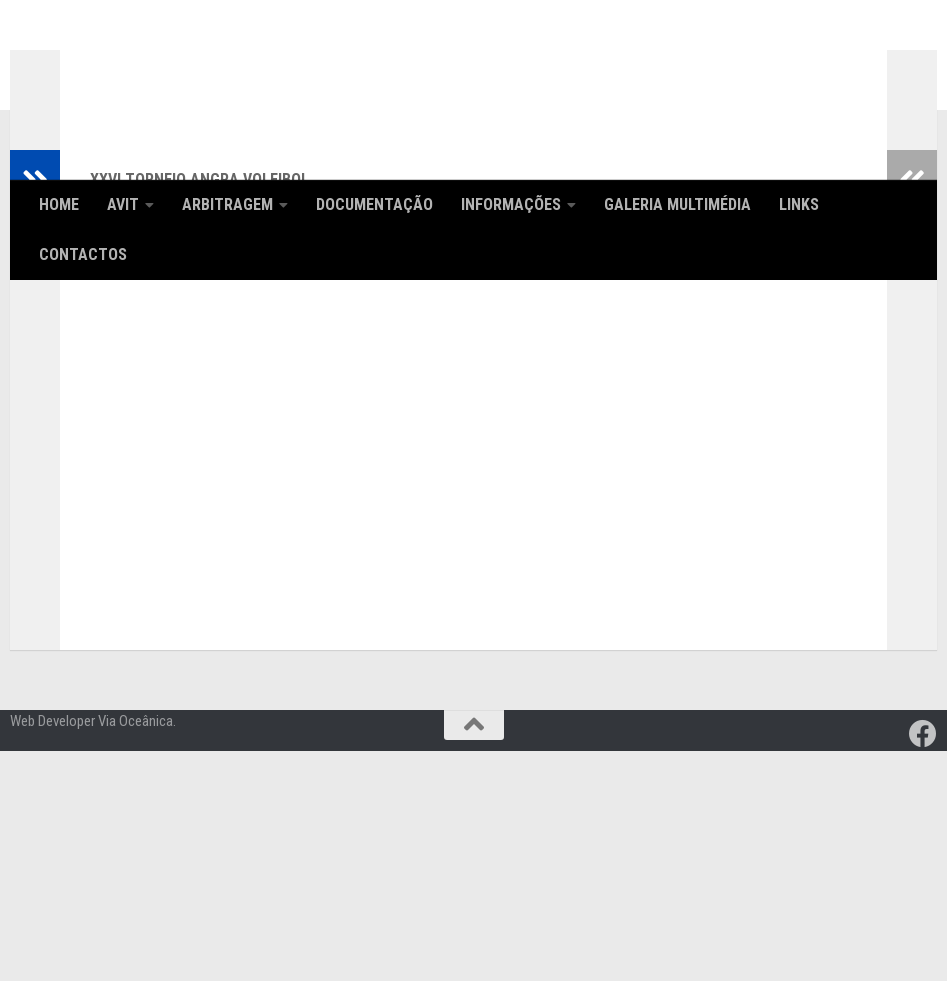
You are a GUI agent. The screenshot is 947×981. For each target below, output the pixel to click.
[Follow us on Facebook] (923, 964)
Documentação (374, 204)
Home (59, 204)
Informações (511, 204)
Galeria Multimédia (677, 204)
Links (799, 204)
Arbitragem (227, 204)
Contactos (83, 254)
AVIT (123, 204)
